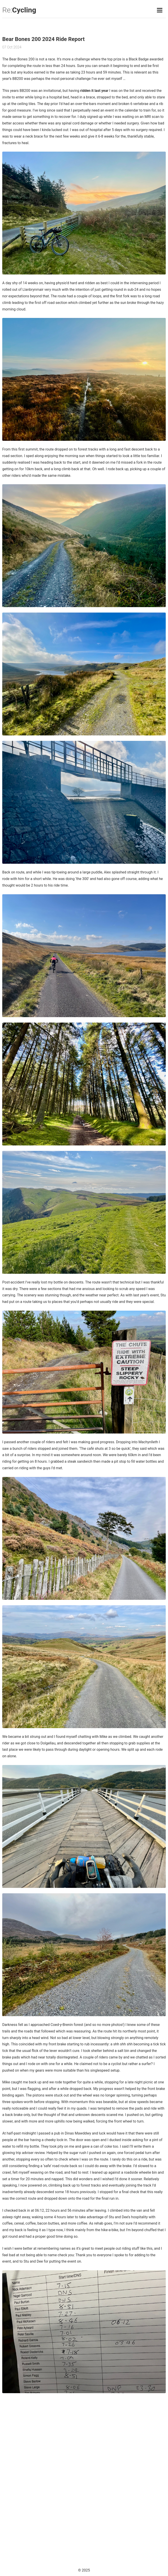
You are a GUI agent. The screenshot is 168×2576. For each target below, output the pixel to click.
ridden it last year (94, 90)
